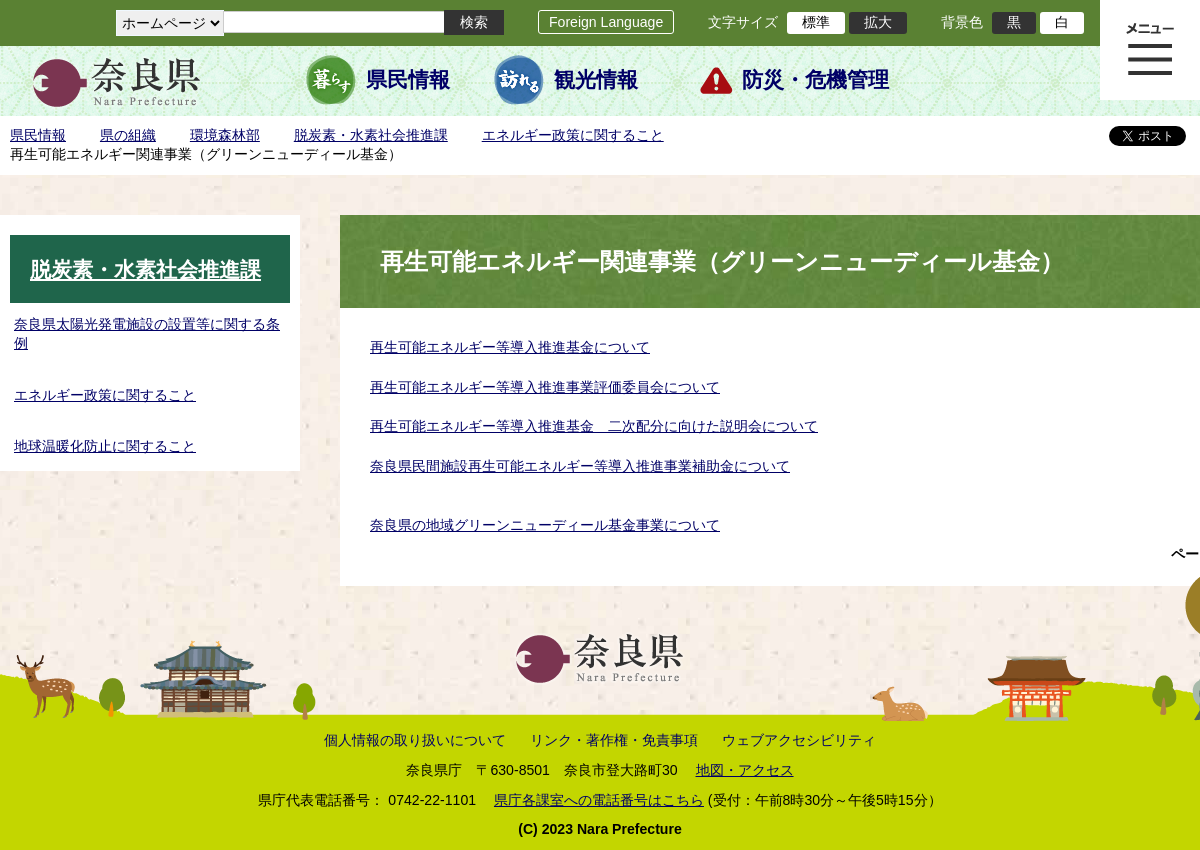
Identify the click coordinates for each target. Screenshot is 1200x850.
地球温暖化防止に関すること (105, 446)
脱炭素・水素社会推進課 (371, 135)
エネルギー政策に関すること (573, 135)
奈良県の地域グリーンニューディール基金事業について (545, 525)
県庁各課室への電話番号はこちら (599, 800)
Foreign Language (606, 22)
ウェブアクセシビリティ (799, 740)
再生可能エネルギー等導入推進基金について (510, 347)
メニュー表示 (1150, 50)
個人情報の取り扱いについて (415, 740)
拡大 (878, 22)
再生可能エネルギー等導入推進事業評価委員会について (545, 387)
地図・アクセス (745, 770)
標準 (816, 22)
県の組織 (128, 135)
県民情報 (408, 80)
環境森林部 (225, 135)
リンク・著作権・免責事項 (614, 740)
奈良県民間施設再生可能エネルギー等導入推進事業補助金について (580, 466)
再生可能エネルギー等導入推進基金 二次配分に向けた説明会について (594, 426)
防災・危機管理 (815, 80)
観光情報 (596, 80)
